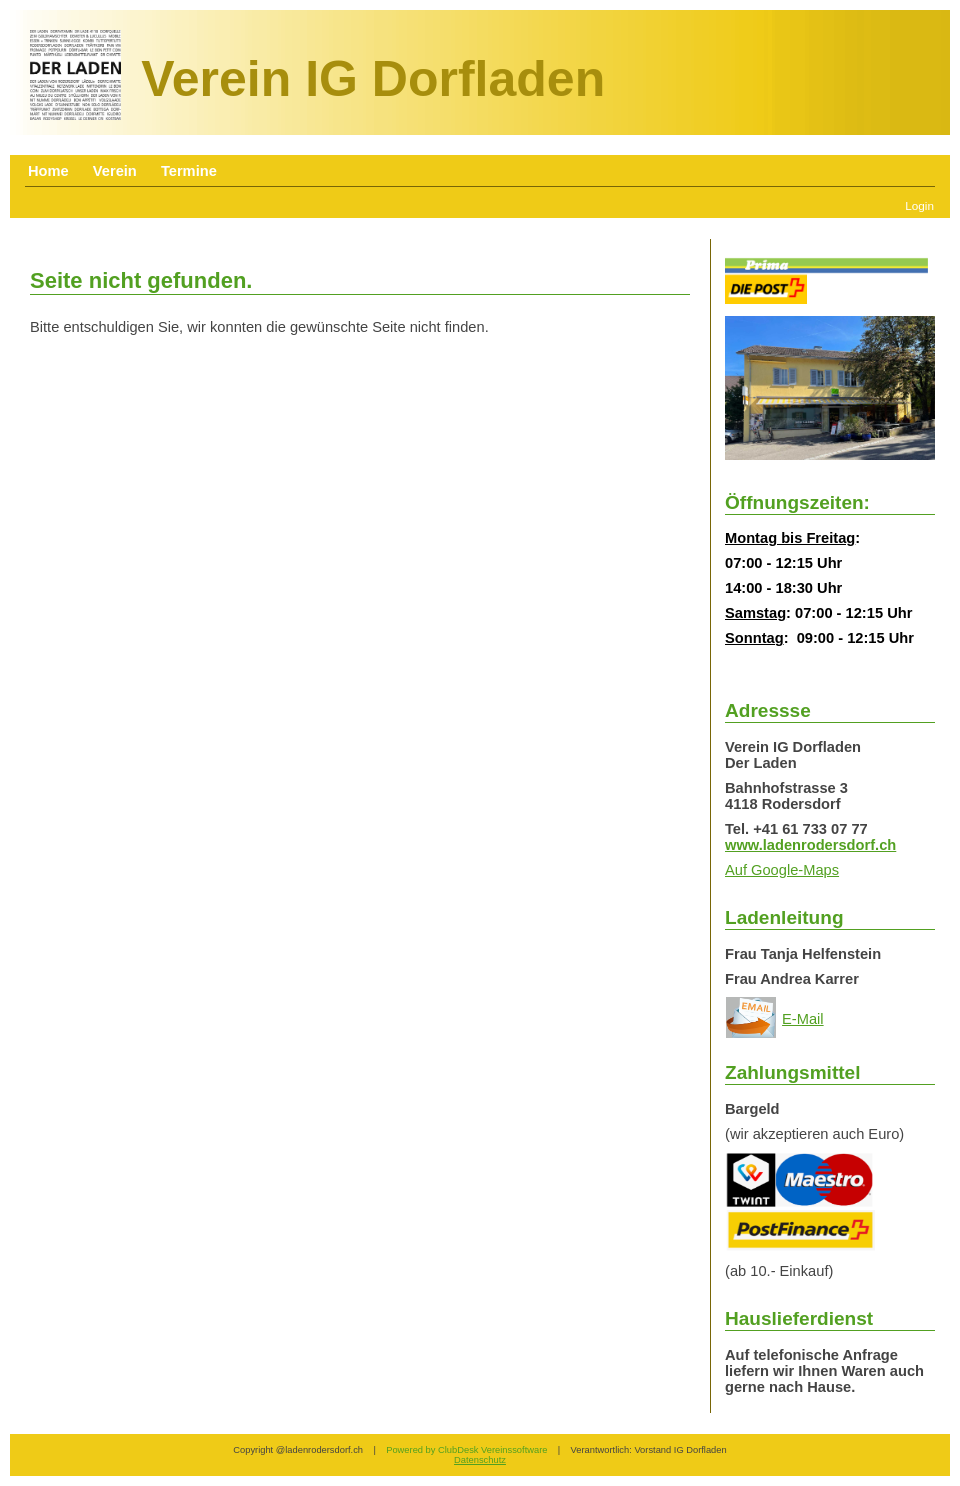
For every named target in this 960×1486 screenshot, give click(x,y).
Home (48, 171)
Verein (115, 171)
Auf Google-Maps (782, 870)
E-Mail (803, 1019)
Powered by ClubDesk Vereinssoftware (466, 1450)
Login (919, 205)
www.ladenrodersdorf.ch (810, 845)
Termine (189, 171)
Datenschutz (480, 1460)
